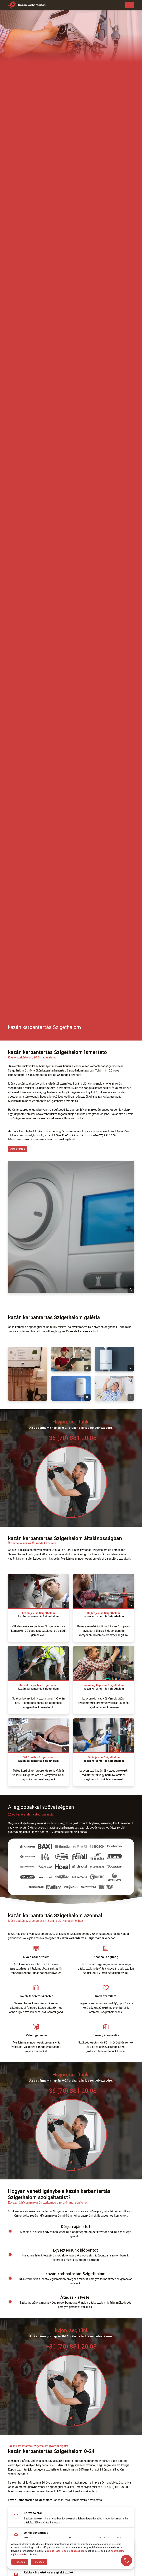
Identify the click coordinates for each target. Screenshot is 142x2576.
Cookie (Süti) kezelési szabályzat (64, 2551)
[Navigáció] (129, 5)
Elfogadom (20, 2562)
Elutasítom (39, 2562)
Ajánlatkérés (17, 1149)
